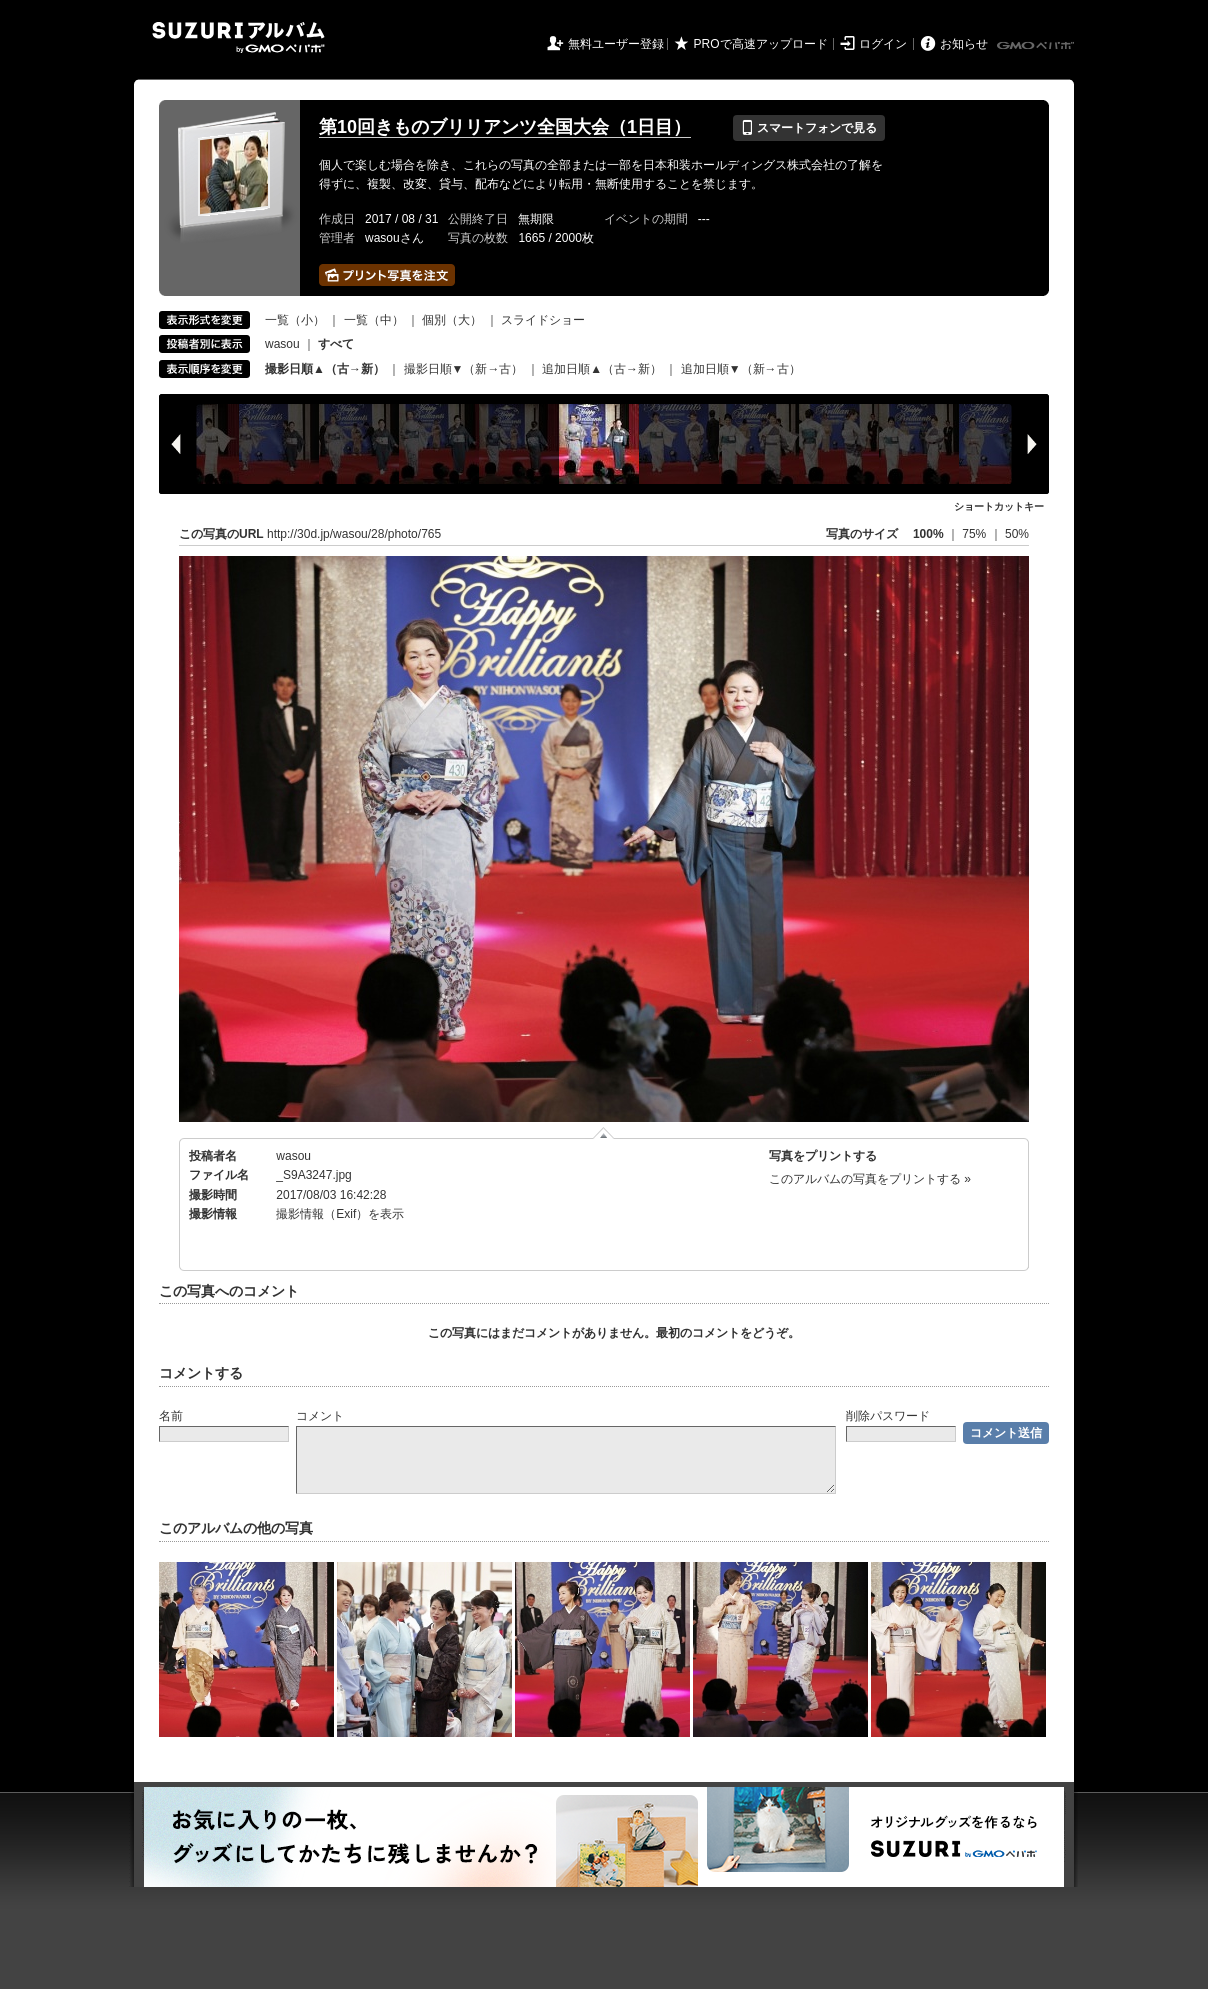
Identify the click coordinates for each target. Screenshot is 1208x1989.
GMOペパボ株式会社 (1037, 46)
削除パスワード (888, 1416)
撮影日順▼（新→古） (464, 369)
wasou (282, 344)
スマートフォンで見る (808, 128)
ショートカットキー (999, 506)
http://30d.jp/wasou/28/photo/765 (354, 534)
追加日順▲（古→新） (602, 369)
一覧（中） (374, 320)
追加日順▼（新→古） (741, 369)
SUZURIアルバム (238, 37)
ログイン (883, 44)
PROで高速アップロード (761, 44)
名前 (171, 1416)
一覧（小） (295, 320)
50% (1017, 534)
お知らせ (964, 44)
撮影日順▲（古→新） (325, 369)
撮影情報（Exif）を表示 (340, 1214)
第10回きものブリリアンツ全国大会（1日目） (505, 127)
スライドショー (543, 320)
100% (928, 534)
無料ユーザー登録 (616, 44)
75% (975, 534)
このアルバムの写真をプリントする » (870, 1179)
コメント (320, 1416)
